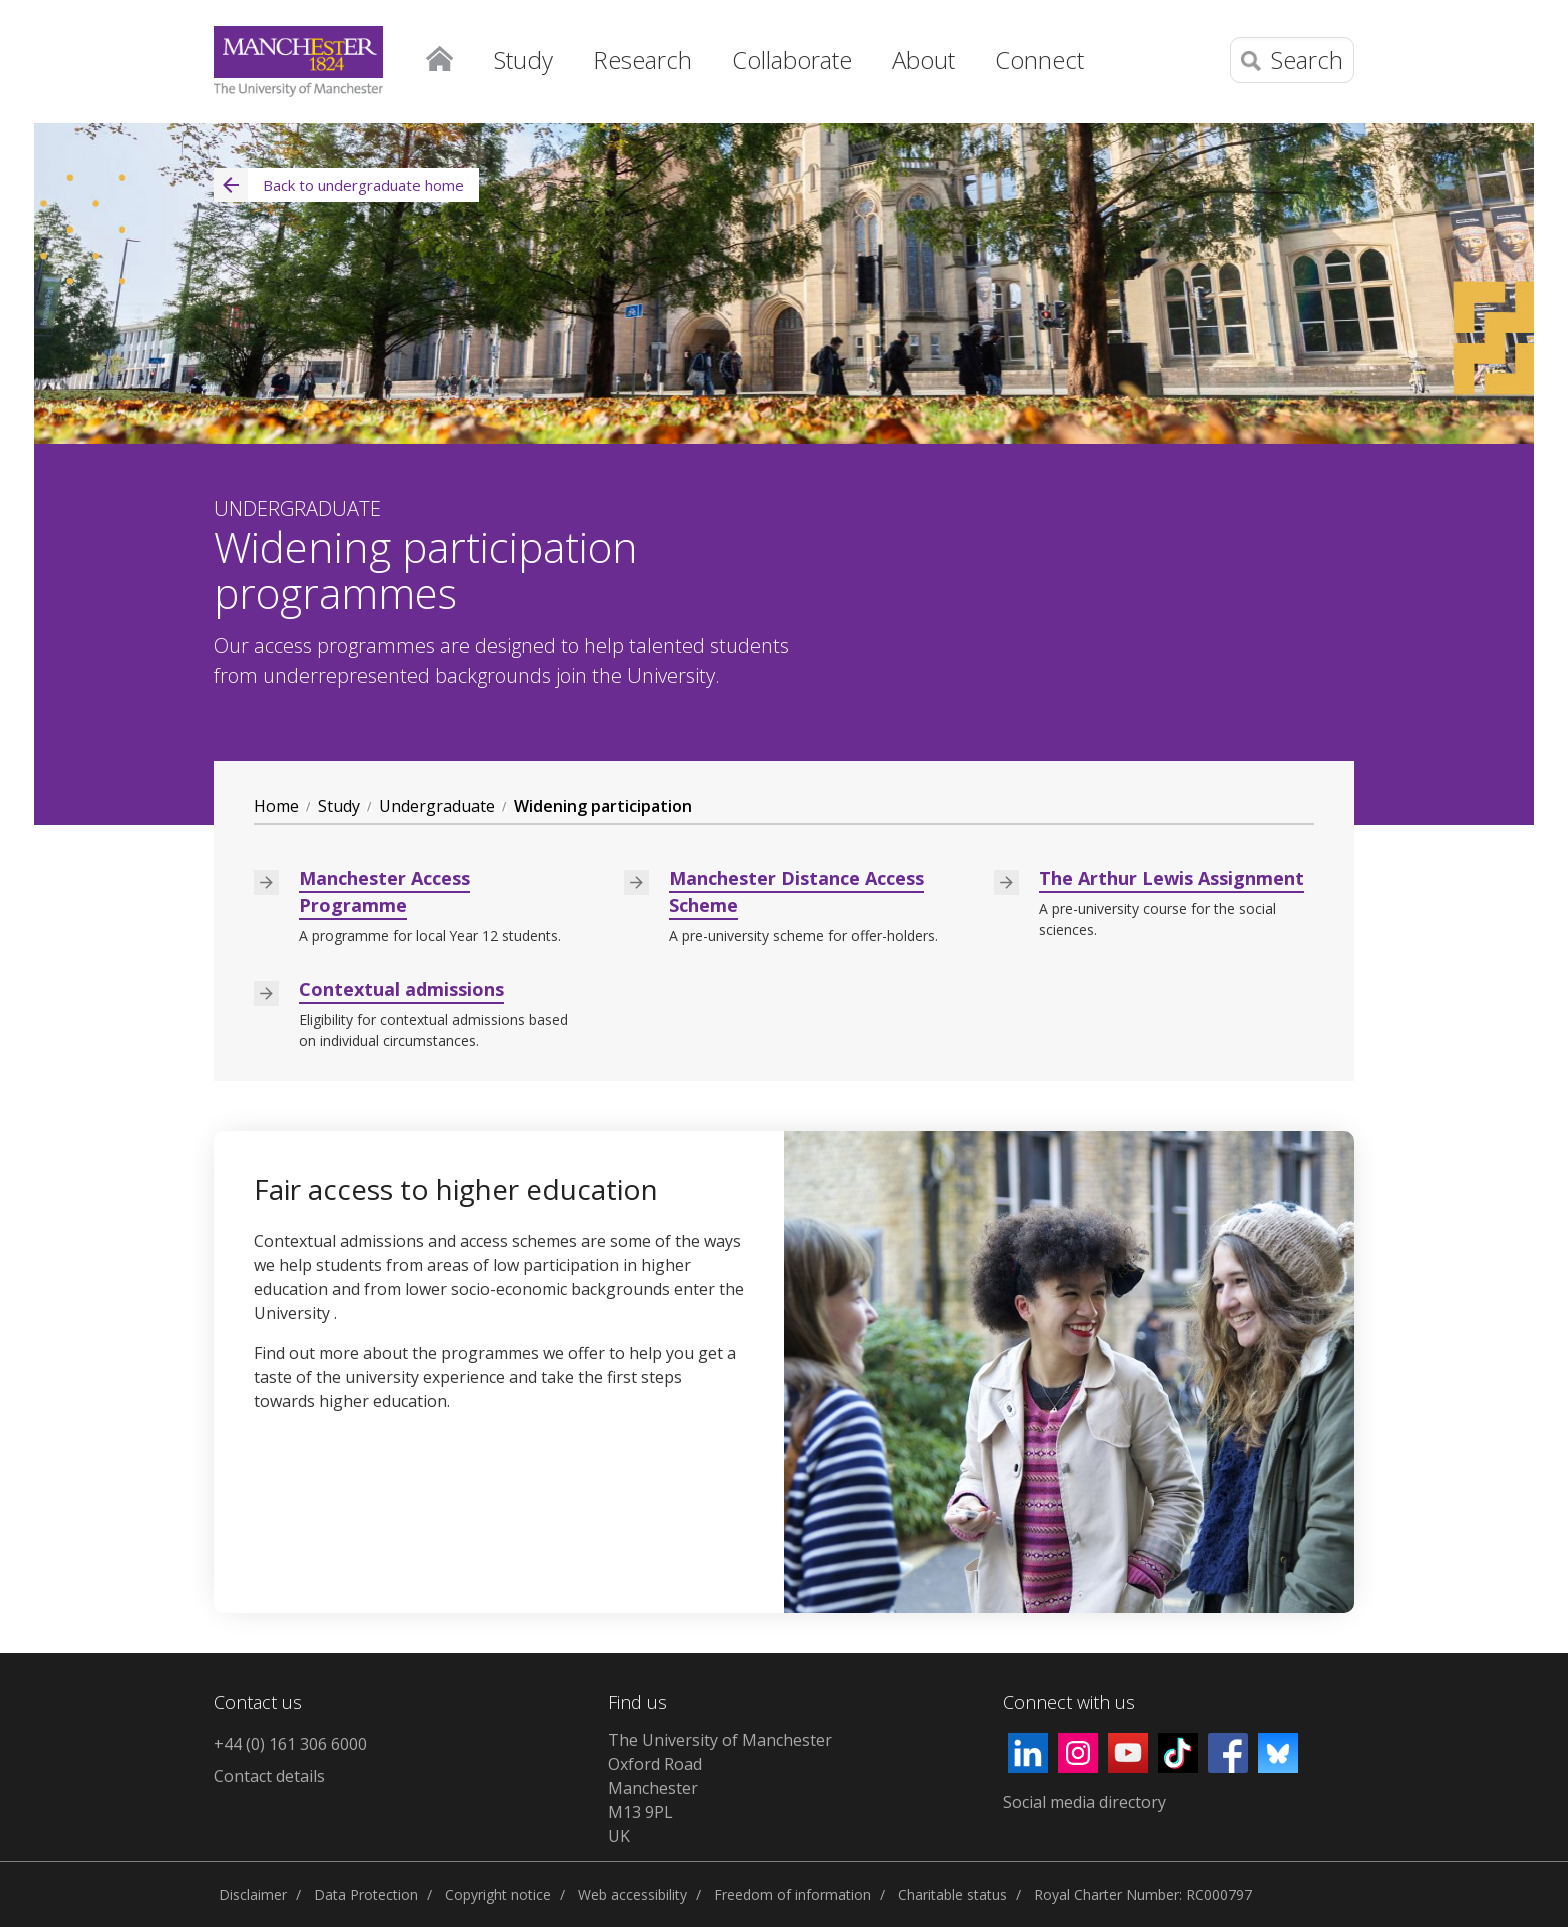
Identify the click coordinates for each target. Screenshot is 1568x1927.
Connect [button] (1039, 59)
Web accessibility (632, 1894)
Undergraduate (437, 806)
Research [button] (642, 59)
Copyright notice (498, 1894)
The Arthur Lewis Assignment (1171, 878)
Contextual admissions (401, 989)
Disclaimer (253, 1894)
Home (439, 55)
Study (339, 806)
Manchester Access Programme (384, 891)
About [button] (923, 59)
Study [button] (523, 59)
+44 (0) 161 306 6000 (290, 1744)
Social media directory (1084, 1802)
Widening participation (603, 806)
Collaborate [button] (792, 59)
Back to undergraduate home (339, 185)
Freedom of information (792, 1894)
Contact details (269, 1776)
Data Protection (366, 1894)
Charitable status (952, 1894)
